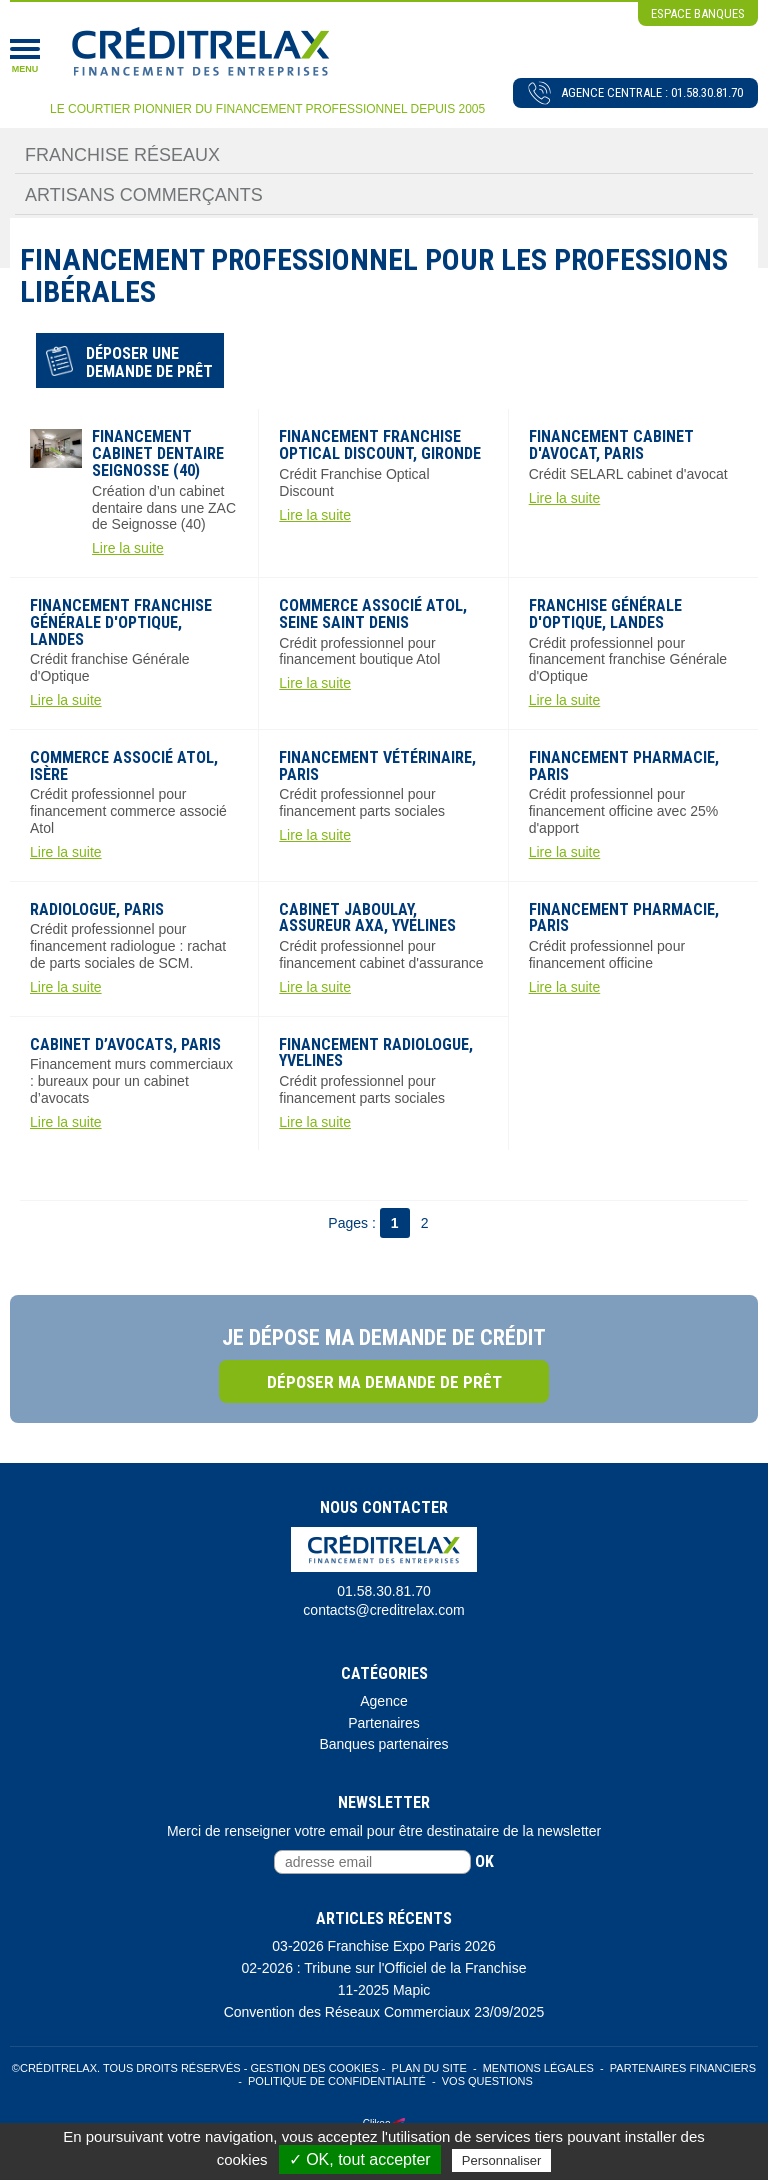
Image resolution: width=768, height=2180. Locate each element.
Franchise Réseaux (122, 155)
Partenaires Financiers (683, 2068)
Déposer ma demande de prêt (384, 1382)
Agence (383, 1701)
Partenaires (384, 1723)
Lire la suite (128, 548)
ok (484, 1861)
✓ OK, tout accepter (360, 2159)
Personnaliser (502, 2160)
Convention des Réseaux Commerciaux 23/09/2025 (384, 2012)
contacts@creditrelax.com (383, 1610)
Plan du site (429, 2068)
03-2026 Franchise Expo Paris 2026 (383, 1946)
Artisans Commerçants (144, 195)
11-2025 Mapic (384, 1990)
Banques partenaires (383, 1744)
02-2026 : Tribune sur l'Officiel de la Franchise (384, 1968)
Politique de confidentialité (337, 2081)
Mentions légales (538, 2068)
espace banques (698, 13)
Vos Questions (487, 2081)
